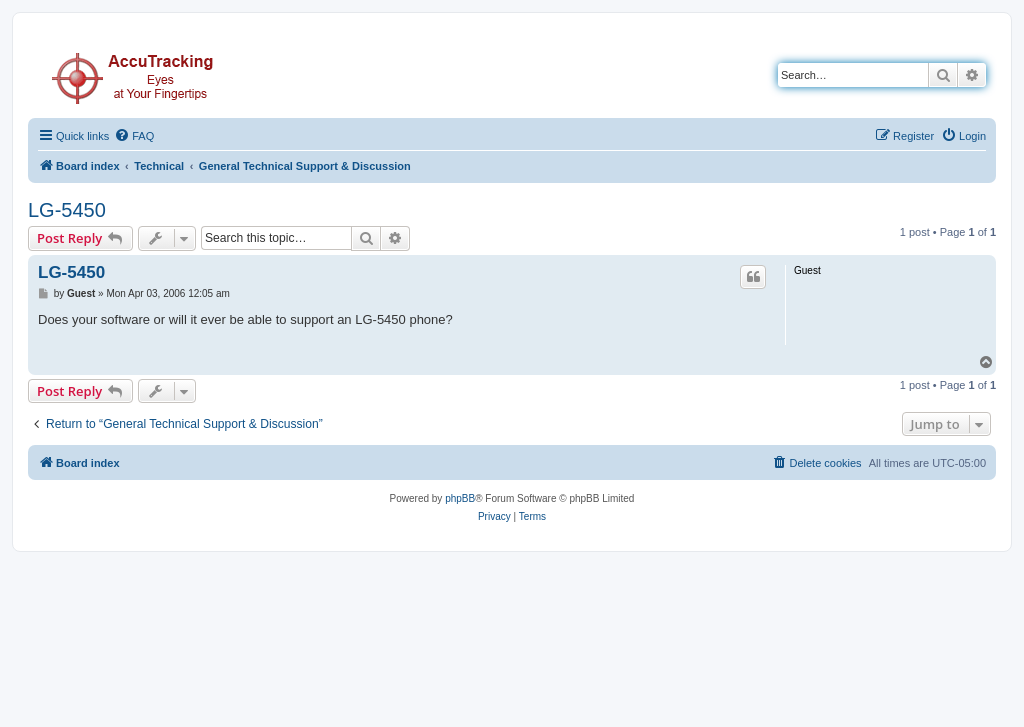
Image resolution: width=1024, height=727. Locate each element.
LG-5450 (67, 210)
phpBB (460, 498)
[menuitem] (134, 136)
